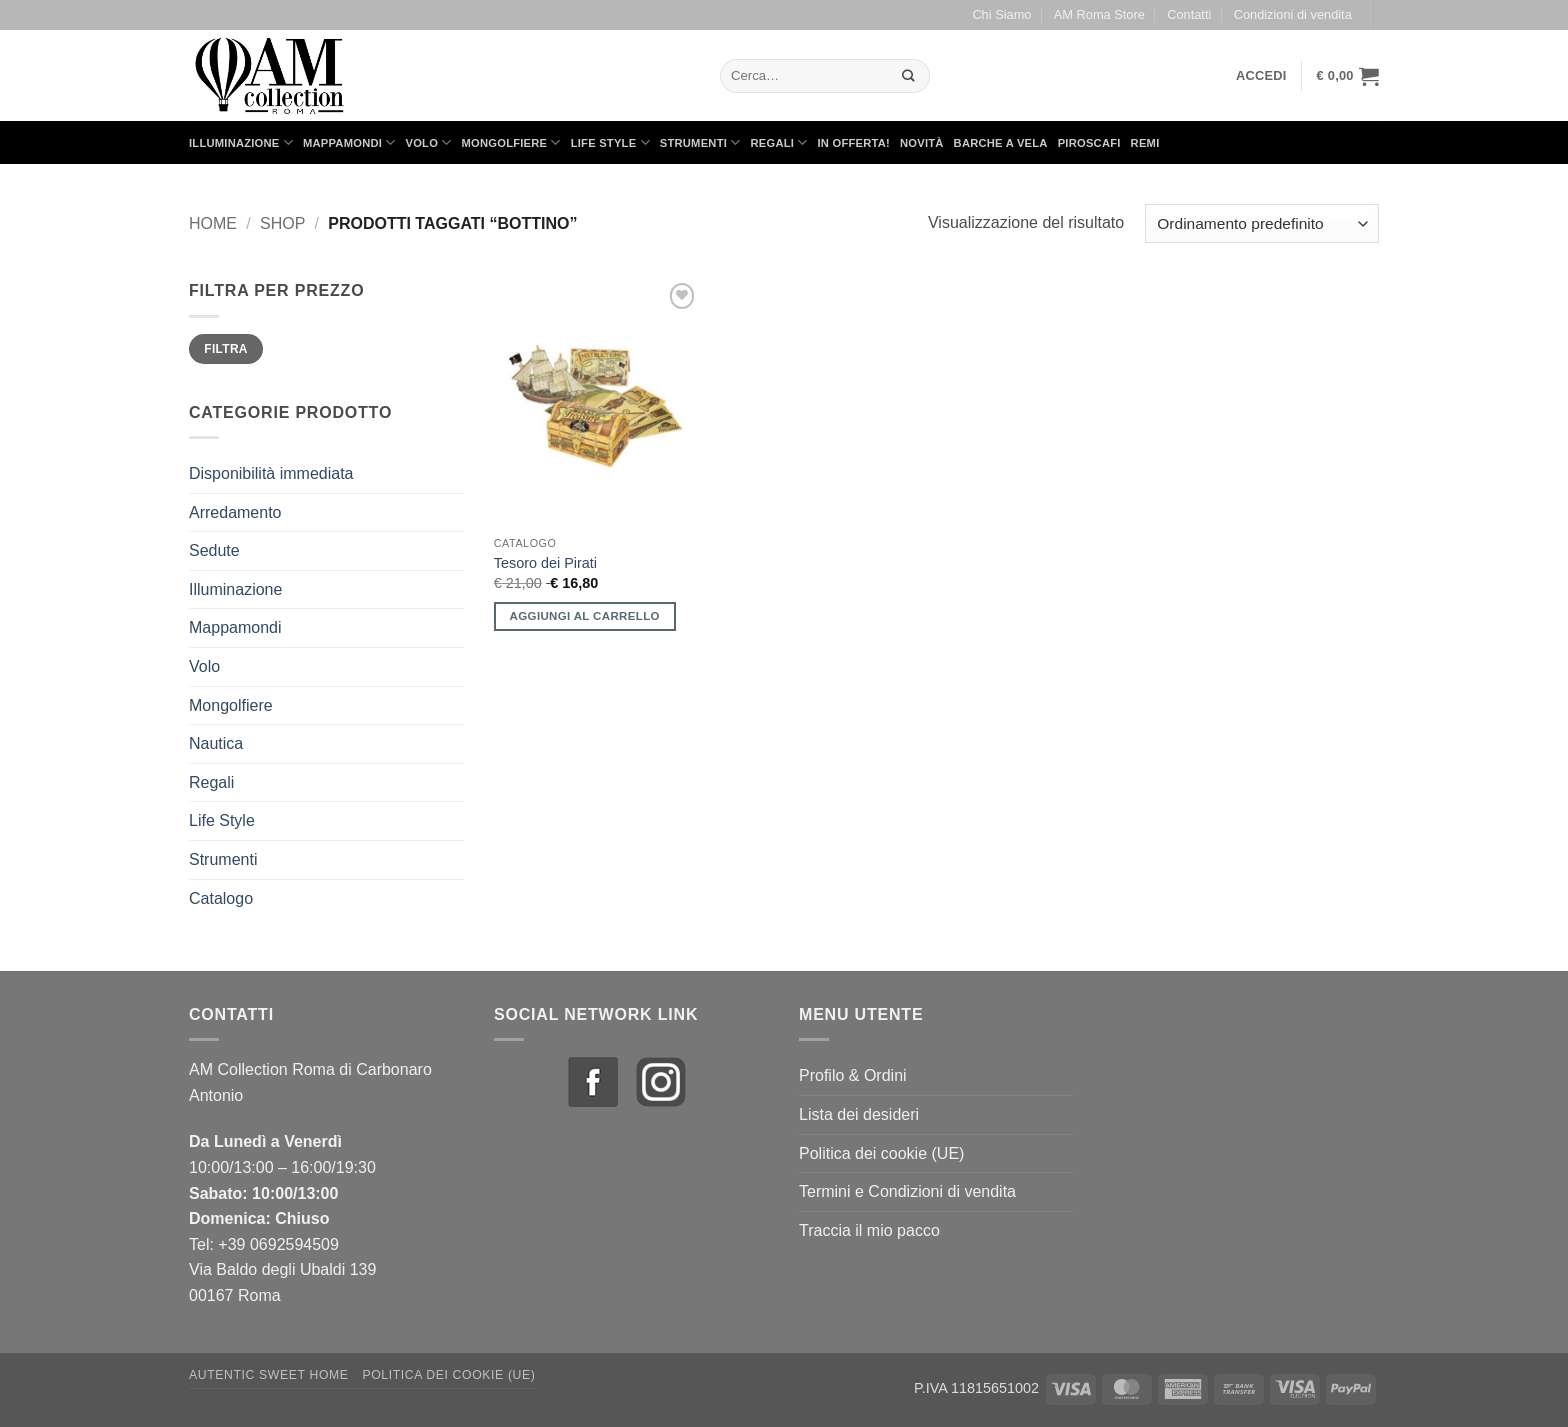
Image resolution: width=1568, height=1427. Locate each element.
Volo (429, 142)
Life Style (610, 142)
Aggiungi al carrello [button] (585, 616)
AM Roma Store (1099, 14)
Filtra (226, 349)
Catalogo (221, 898)
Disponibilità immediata (271, 473)
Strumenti (700, 142)
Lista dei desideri (859, 1114)
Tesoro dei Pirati (545, 563)
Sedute (214, 550)
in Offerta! (854, 143)
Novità (922, 143)
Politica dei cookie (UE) (881, 1153)
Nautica (216, 743)
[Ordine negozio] (1262, 223)
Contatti (1189, 14)
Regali (778, 142)
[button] (1261, 76)
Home (213, 223)
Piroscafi (1089, 143)
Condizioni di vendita (1293, 14)
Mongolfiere (511, 142)
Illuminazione (241, 142)
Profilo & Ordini (853, 1075)
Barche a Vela (1001, 143)
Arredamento (235, 512)
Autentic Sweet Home (269, 1375)
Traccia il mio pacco (869, 1230)
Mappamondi (349, 142)
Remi (1145, 143)
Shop (282, 223)
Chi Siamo (1001, 14)
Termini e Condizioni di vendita (907, 1191)
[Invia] (909, 75)
